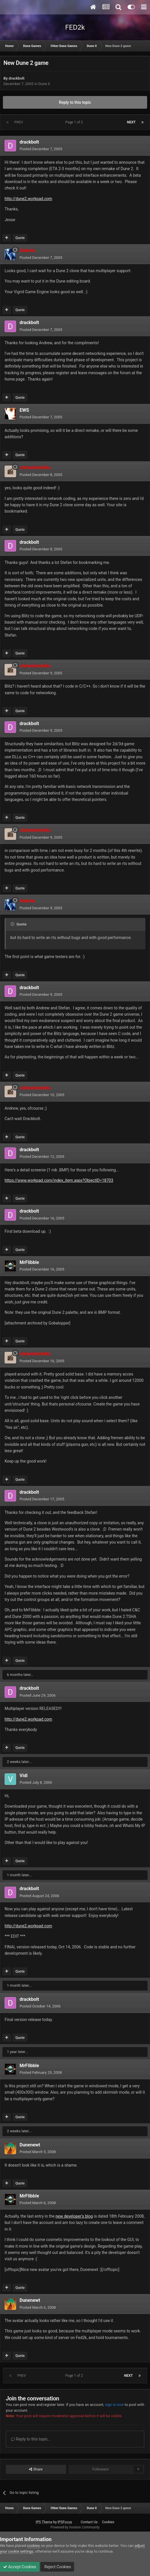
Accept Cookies (19, 2566)
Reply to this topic (75, 102)
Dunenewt (30, 2145)
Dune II (44, 84)
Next (131, 122)
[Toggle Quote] (13, 924)
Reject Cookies (57, 2566)
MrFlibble (29, 1262)
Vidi (24, 1775)
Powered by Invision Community (75, 2527)
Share (36, 2469)
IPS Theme (44, 2522)
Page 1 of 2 (75, 122)
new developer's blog (74, 2216)
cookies (33, 2545)
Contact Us (89, 2522)
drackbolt (16, 78)
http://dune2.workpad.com (28, 198)
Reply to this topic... (31, 2439)
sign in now (114, 2404)
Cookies (108, 2522)
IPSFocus (64, 2522)
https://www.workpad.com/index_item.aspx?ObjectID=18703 (59, 1180)
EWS (24, 410)
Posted (41, 149)
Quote (19, 238)
